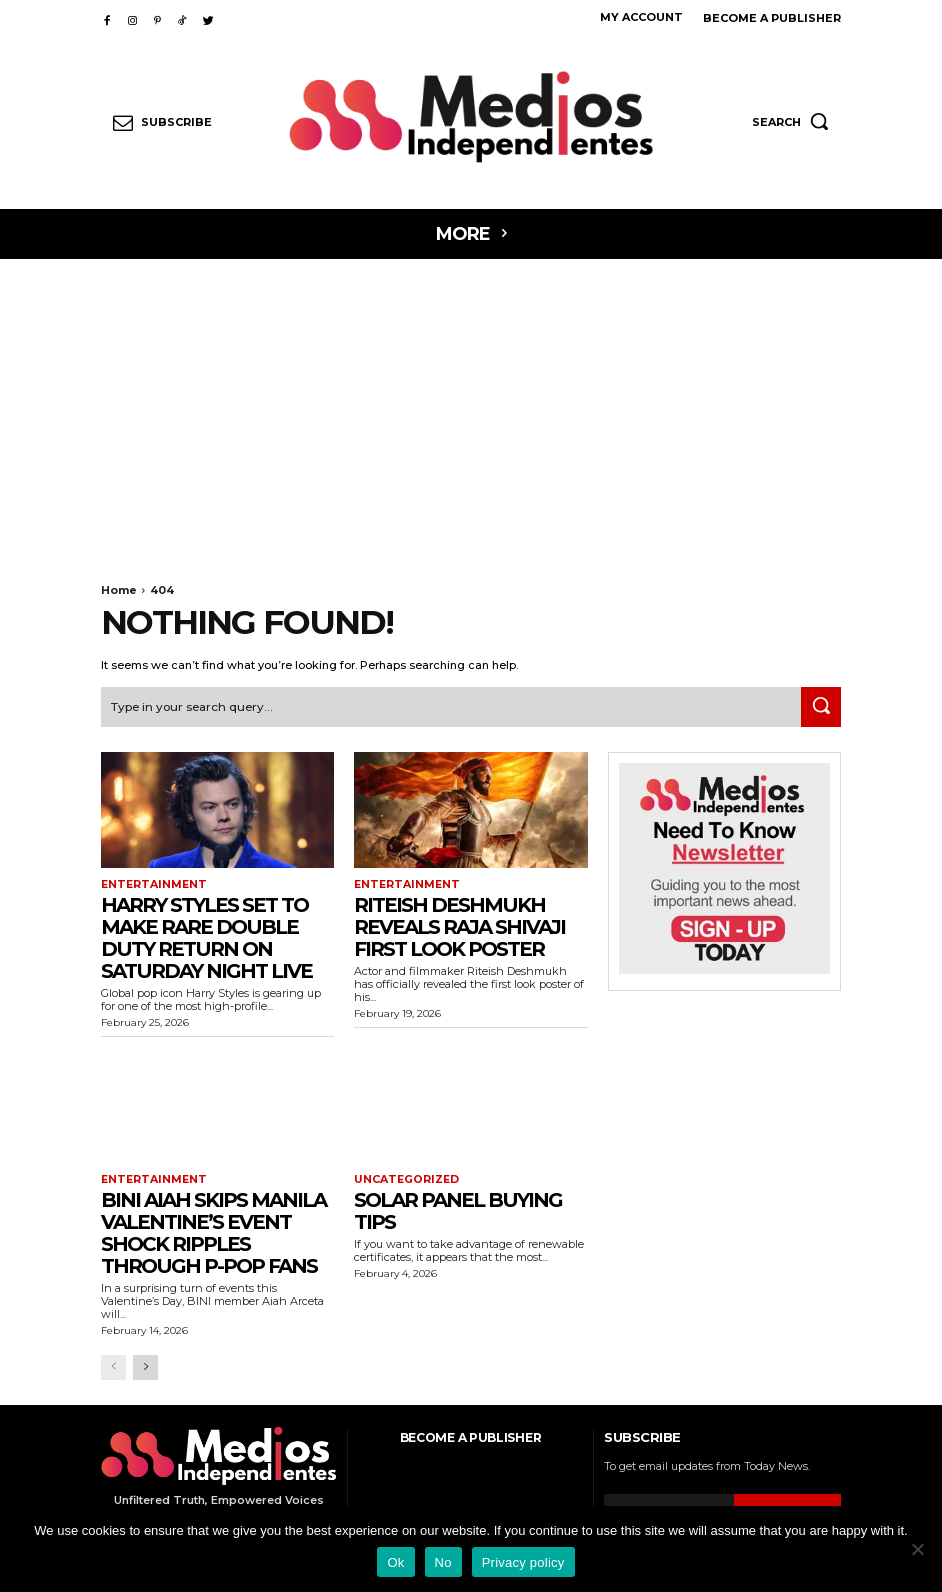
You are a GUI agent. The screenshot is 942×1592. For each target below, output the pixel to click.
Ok (395, 1562)
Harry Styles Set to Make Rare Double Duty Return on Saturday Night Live (206, 935)
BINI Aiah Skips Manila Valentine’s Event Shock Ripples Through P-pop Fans (213, 1229)
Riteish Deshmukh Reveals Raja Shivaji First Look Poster (459, 924)
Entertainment (150, 883)
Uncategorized (403, 1177)
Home (119, 590)
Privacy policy (523, 1562)
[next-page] (145, 1363)
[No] (917, 1549)
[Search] (821, 706)
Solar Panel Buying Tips (458, 1207)
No (443, 1562)
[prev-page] (113, 1363)
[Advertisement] (471, 409)
